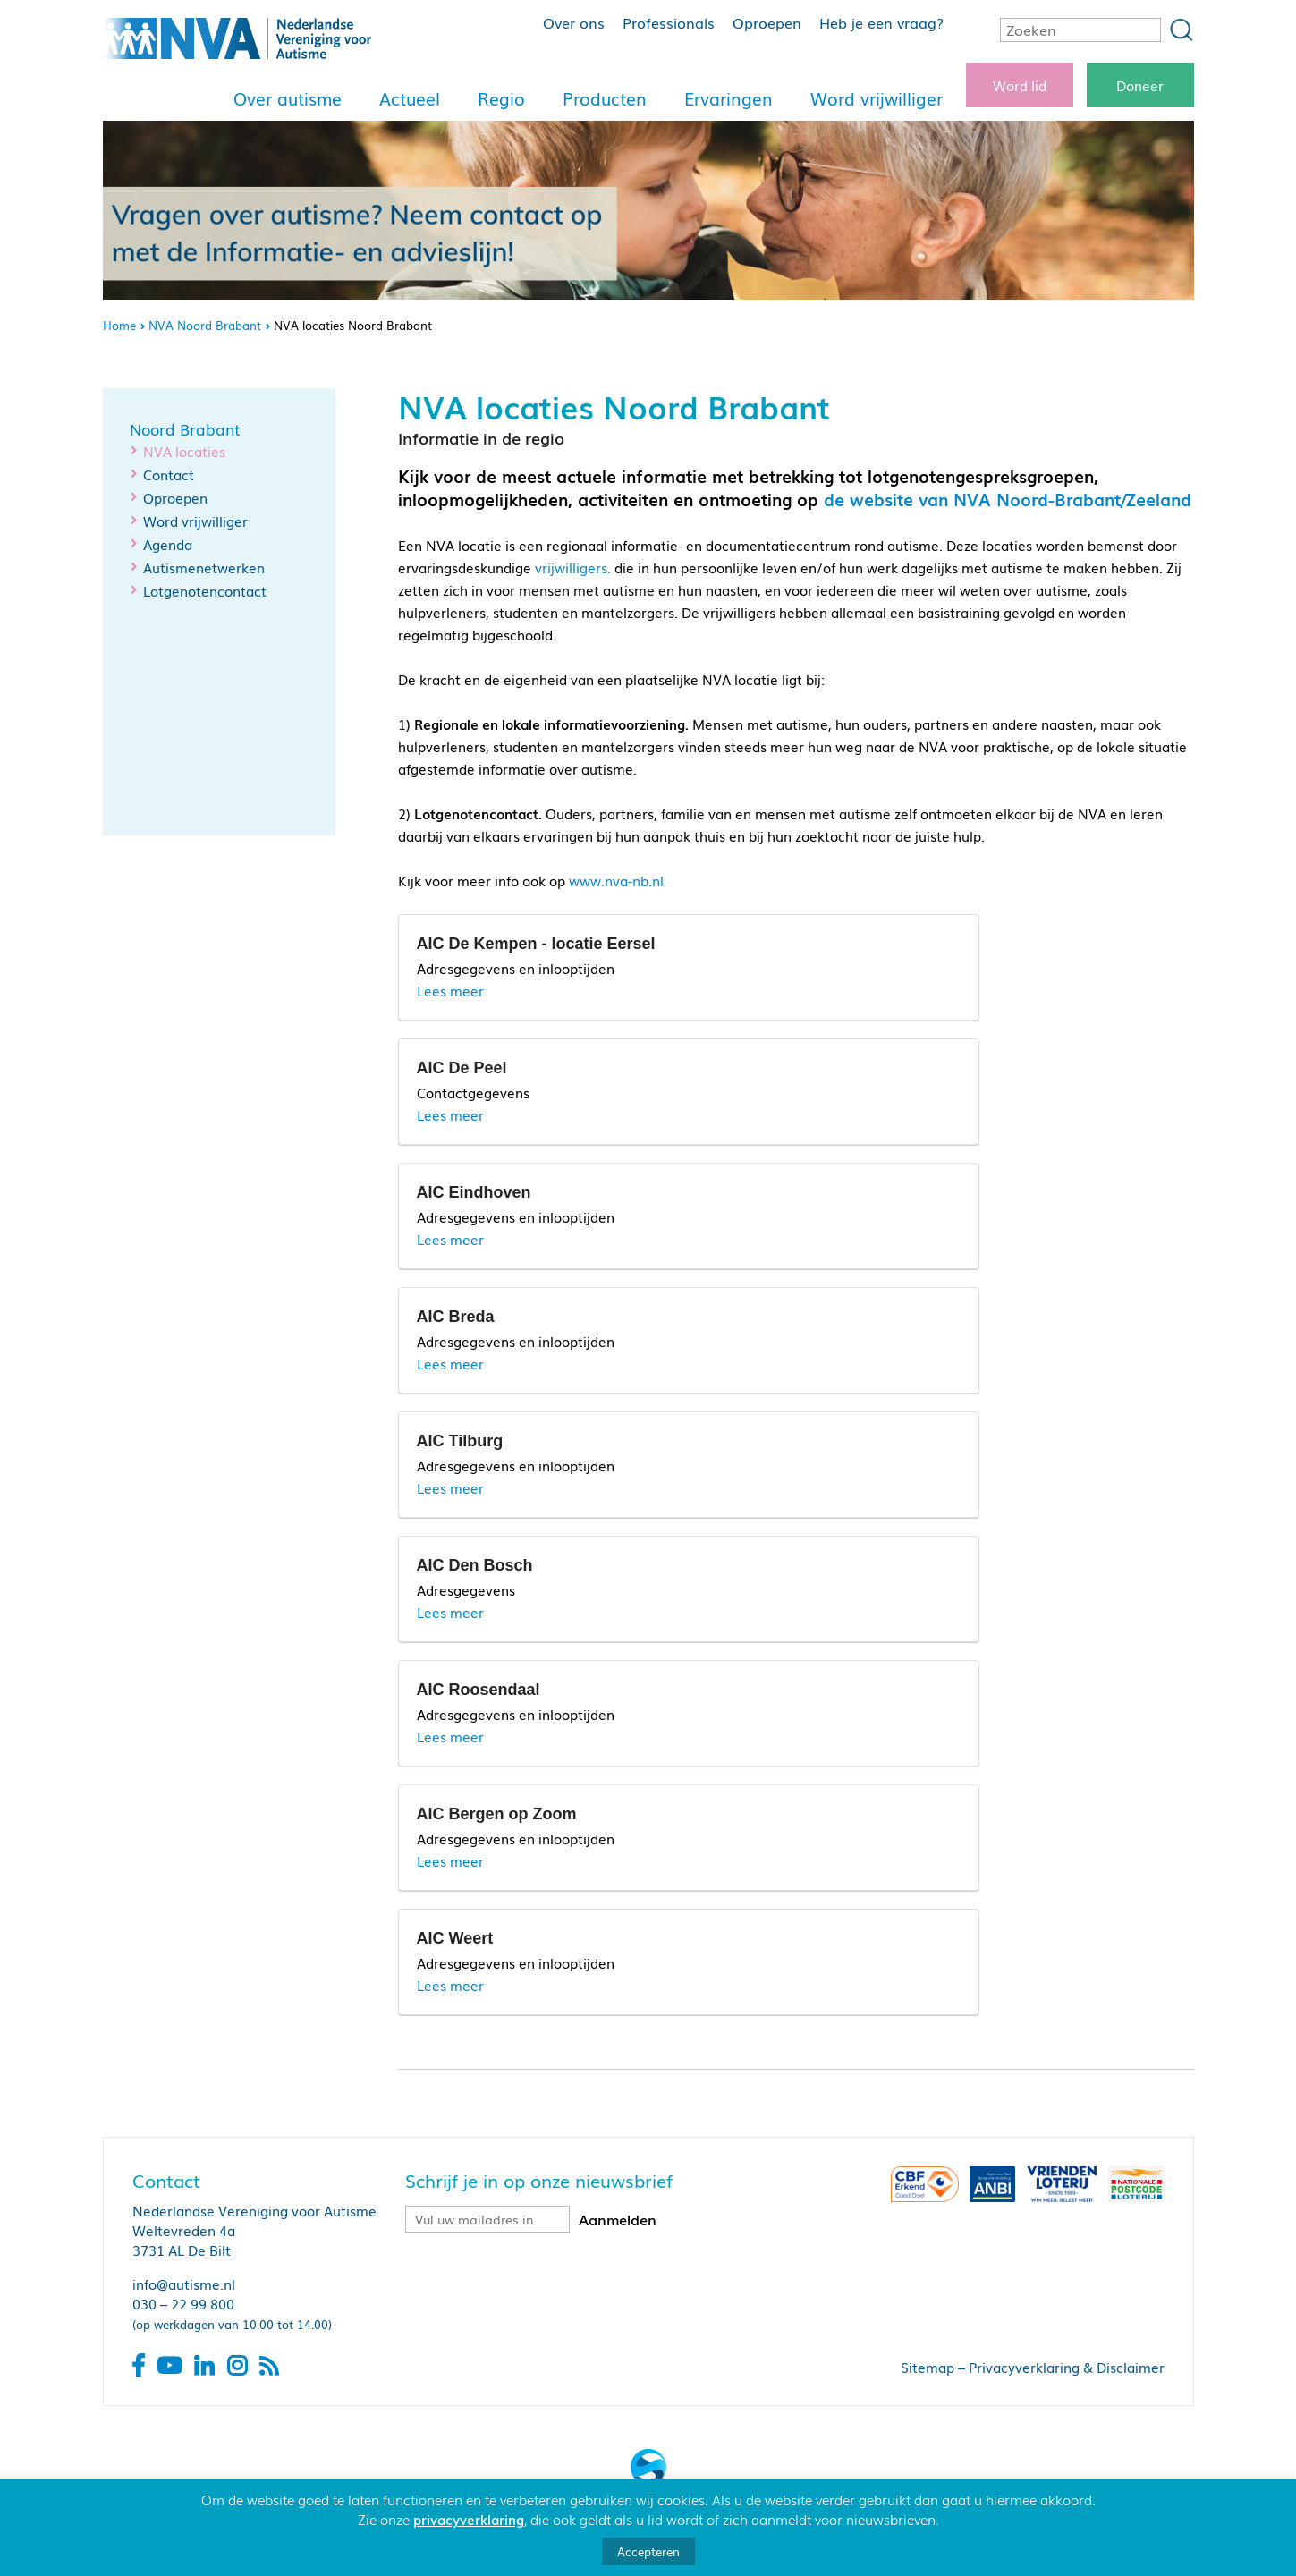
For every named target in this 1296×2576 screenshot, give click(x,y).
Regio (501, 98)
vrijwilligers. (573, 567)
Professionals (669, 22)
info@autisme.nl (183, 2283)
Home (119, 325)
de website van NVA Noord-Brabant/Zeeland (1007, 499)
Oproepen (767, 22)
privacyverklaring (468, 2519)
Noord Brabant (185, 429)
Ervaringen (728, 98)
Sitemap (927, 2367)
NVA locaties (184, 451)
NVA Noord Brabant (204, 325)
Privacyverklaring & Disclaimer (1067, 2367)
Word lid (1019, 85)
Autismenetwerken (204, 567)
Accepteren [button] (648, 2551)
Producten (605, 98)
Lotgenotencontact (205, 590)
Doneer (1140, 85)
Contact (168, 474)
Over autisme (287, 98)
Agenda (167, 544)
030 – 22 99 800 (183, 2303)
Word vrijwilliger (876, 98)
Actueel (409, 98)
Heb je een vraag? (881, 22)
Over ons (574, 22)
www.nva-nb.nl (616, 880)
